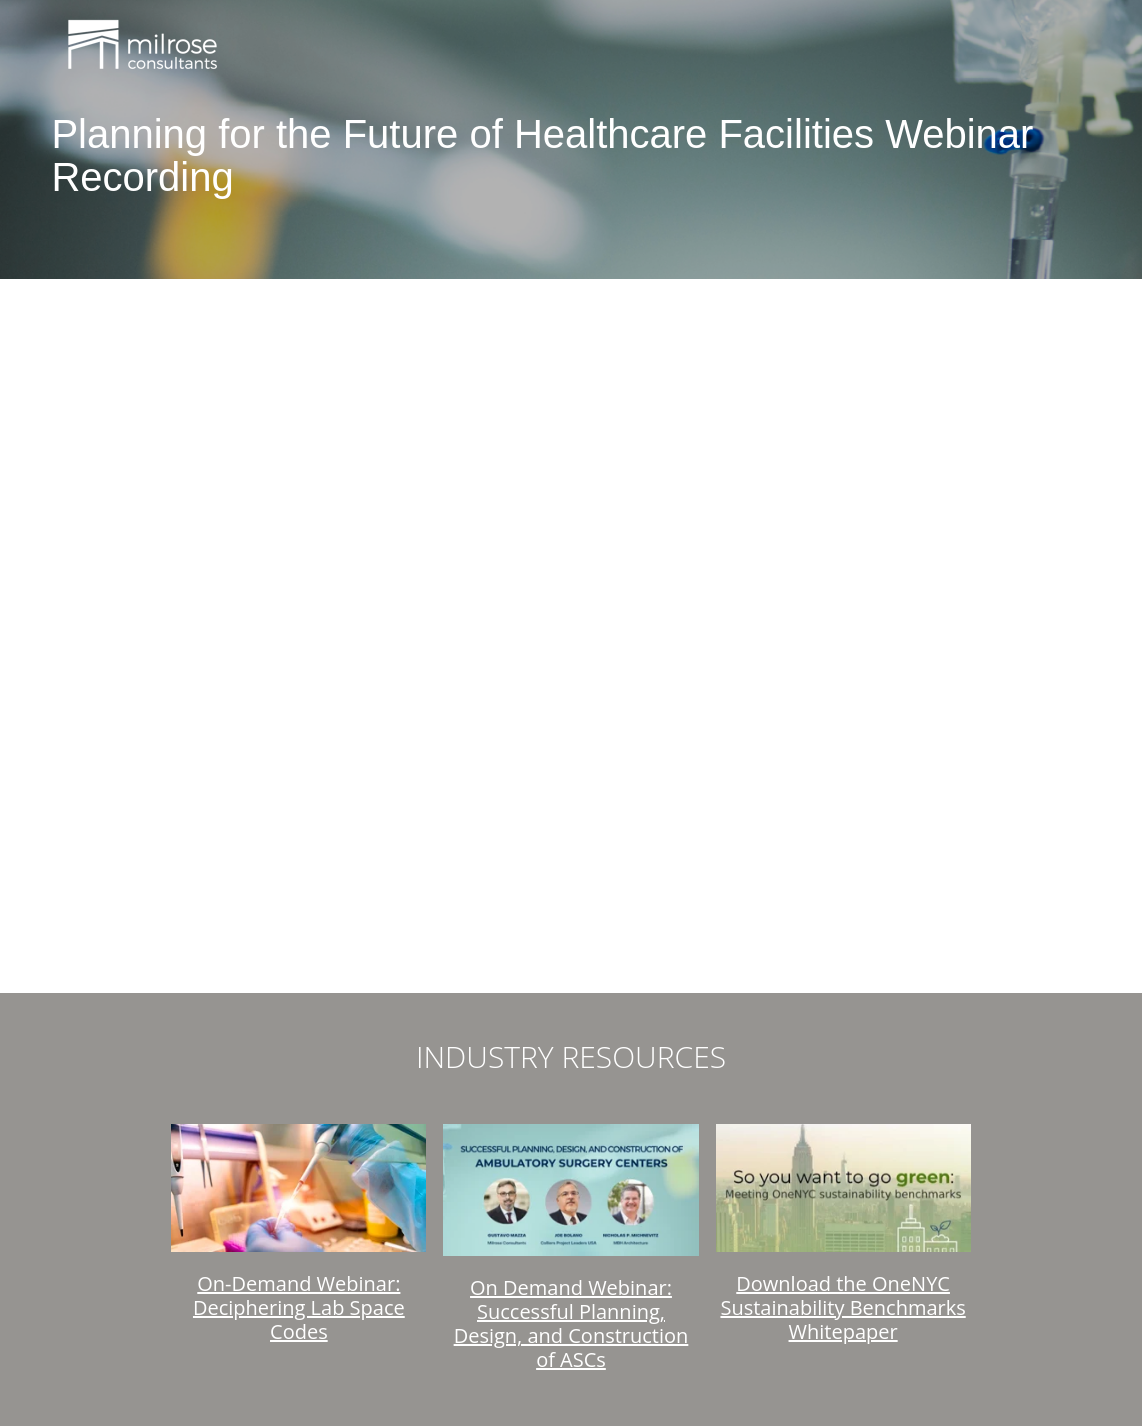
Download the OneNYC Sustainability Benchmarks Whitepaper (842, 1307)
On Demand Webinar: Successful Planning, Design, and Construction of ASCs (571, 1323)
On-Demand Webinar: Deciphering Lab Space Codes (299, 1307)
